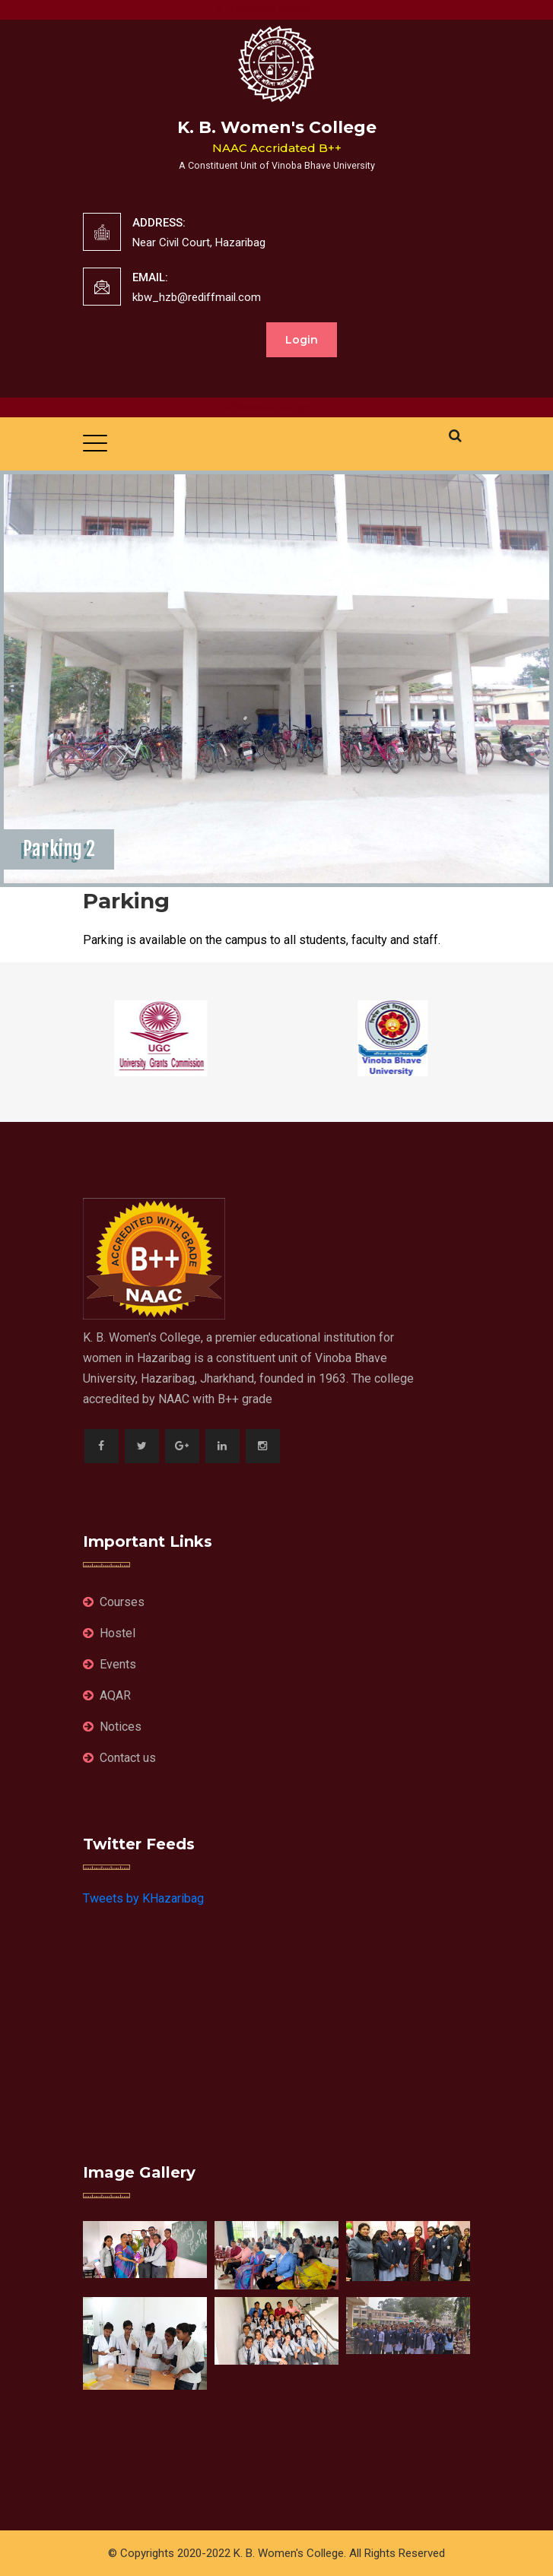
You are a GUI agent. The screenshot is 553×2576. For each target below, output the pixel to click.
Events (109, 1664)
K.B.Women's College (272, 407)
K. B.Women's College (273, 9)
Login (301, 340)
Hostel (109, 1633)
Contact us (119, 1758)
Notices (112, 1726)
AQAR (107, 1695)
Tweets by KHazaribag (143, 1898)
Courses (114, 1602)
